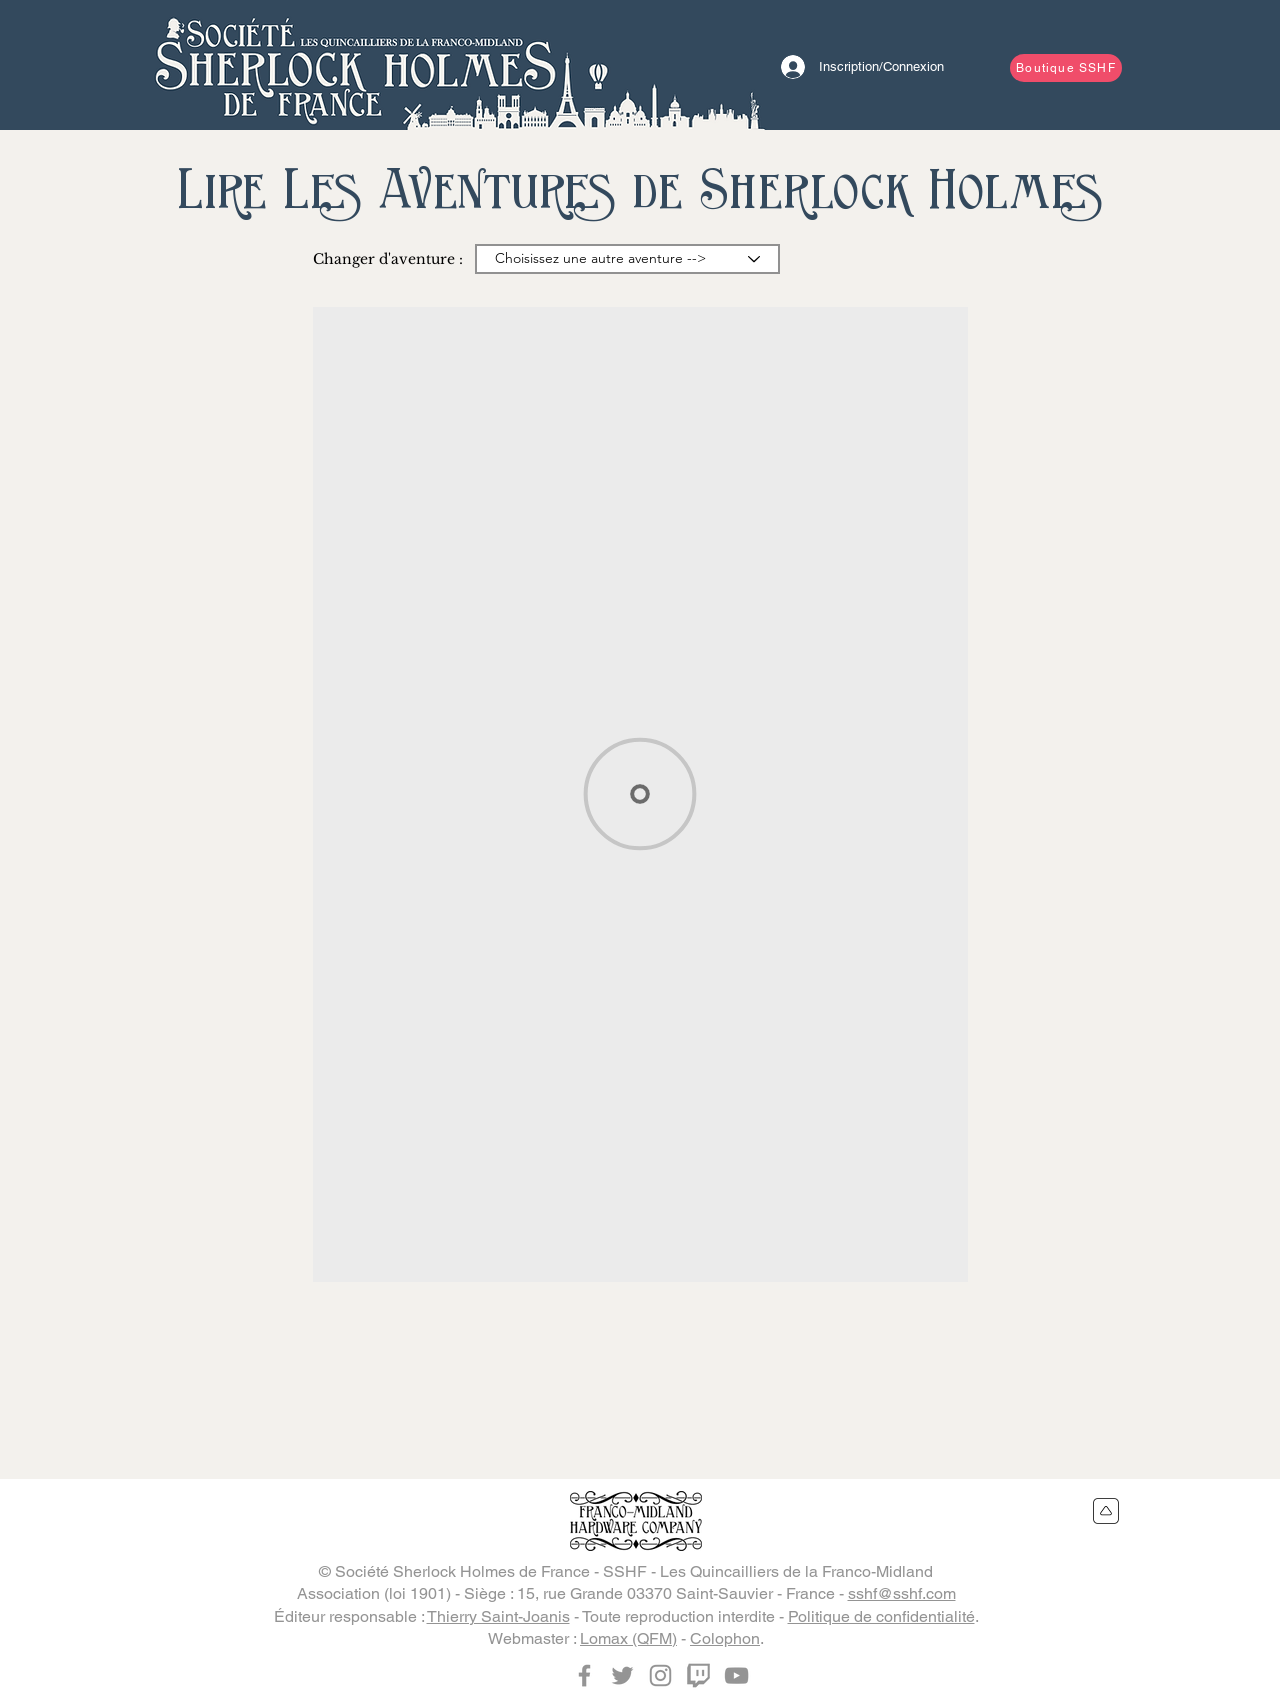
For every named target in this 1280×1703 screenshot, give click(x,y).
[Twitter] (622, 1675)
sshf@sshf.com (902, 1593)
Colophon (725, 1638)
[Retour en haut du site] (1106, 1511)
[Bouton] (355, 65)
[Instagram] (660, 1675)
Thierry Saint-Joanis (498, 1616)
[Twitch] (698, 1675)
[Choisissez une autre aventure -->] (627, 259)
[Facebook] (584, 1675)
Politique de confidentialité (881, 1616)
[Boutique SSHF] (1066, 68)
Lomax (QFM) (628, 1638)
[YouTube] (736, 1675)
